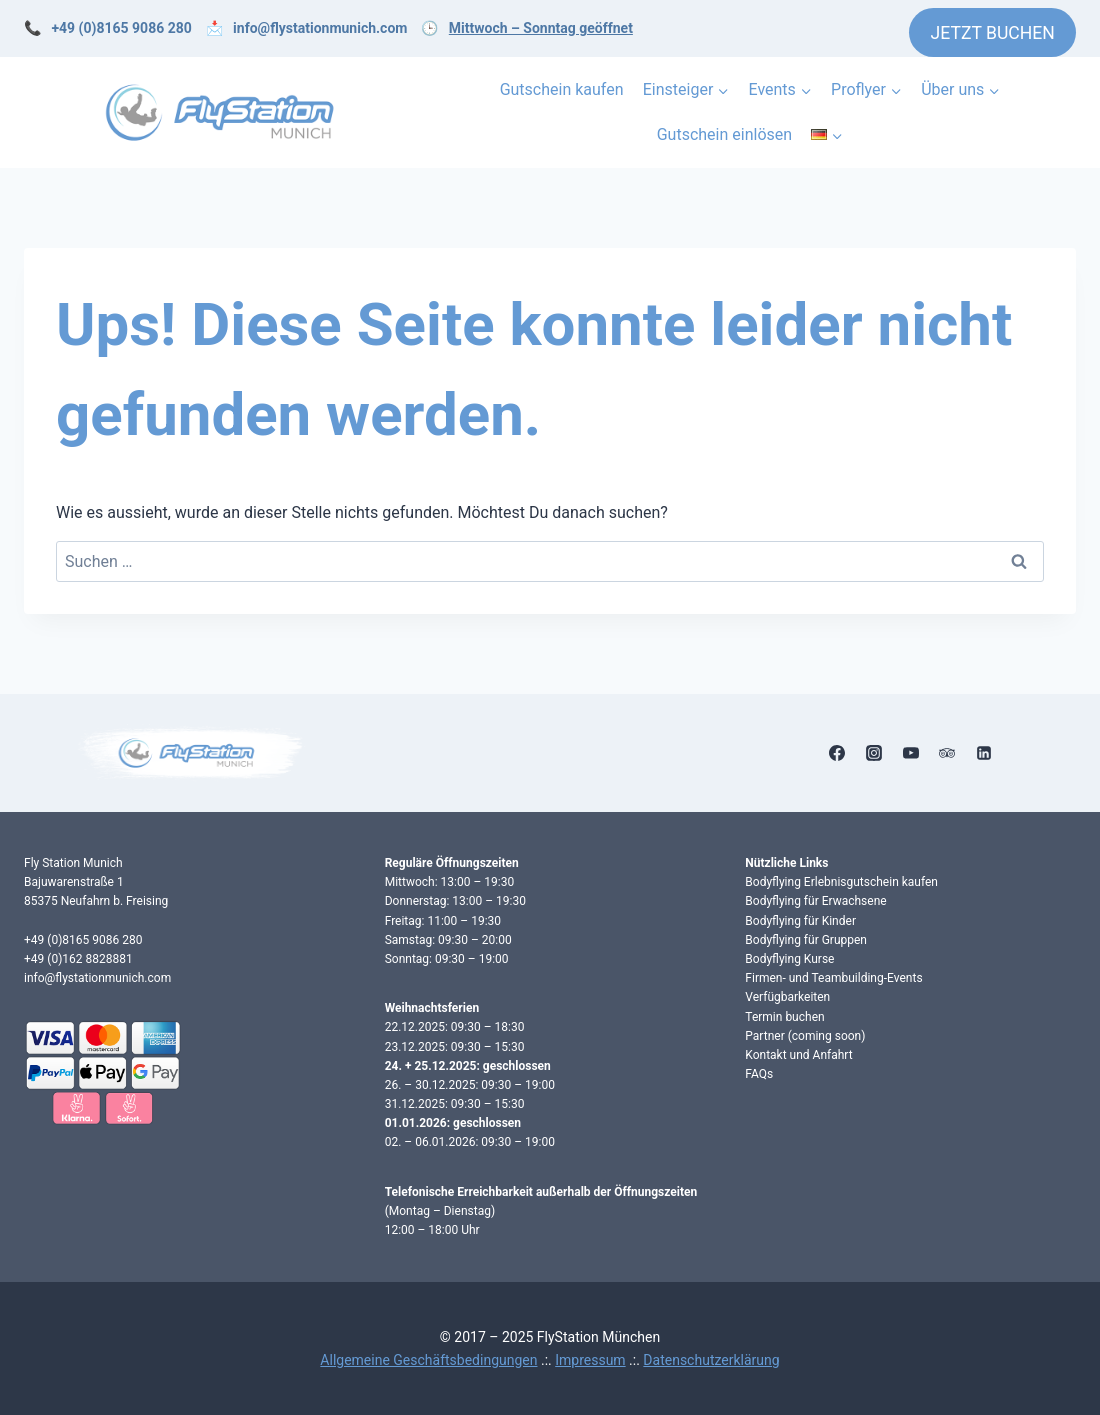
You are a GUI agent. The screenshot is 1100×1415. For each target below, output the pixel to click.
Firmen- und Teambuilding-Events (833, 978)
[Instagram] (874, 753)
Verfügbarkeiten (787, 997)
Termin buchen (784, 1017)
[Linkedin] (984, 753)
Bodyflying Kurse (789, 959)
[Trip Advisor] (947, 753)
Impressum (590, 1360)
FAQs (759, 1074)
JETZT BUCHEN (993, 33)
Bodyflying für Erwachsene (815, 901)
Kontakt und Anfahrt (798, 1055)
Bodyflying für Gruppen (806, 940)
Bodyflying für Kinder (800, 921)
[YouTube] (911, 753)
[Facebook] (837, 753)
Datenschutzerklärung (711, 1360)
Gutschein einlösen (724, 134)
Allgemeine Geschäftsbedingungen (428, 1360)
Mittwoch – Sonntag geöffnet (541, 28)
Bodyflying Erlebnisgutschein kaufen (841, 882)
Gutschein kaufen (562, 89)
